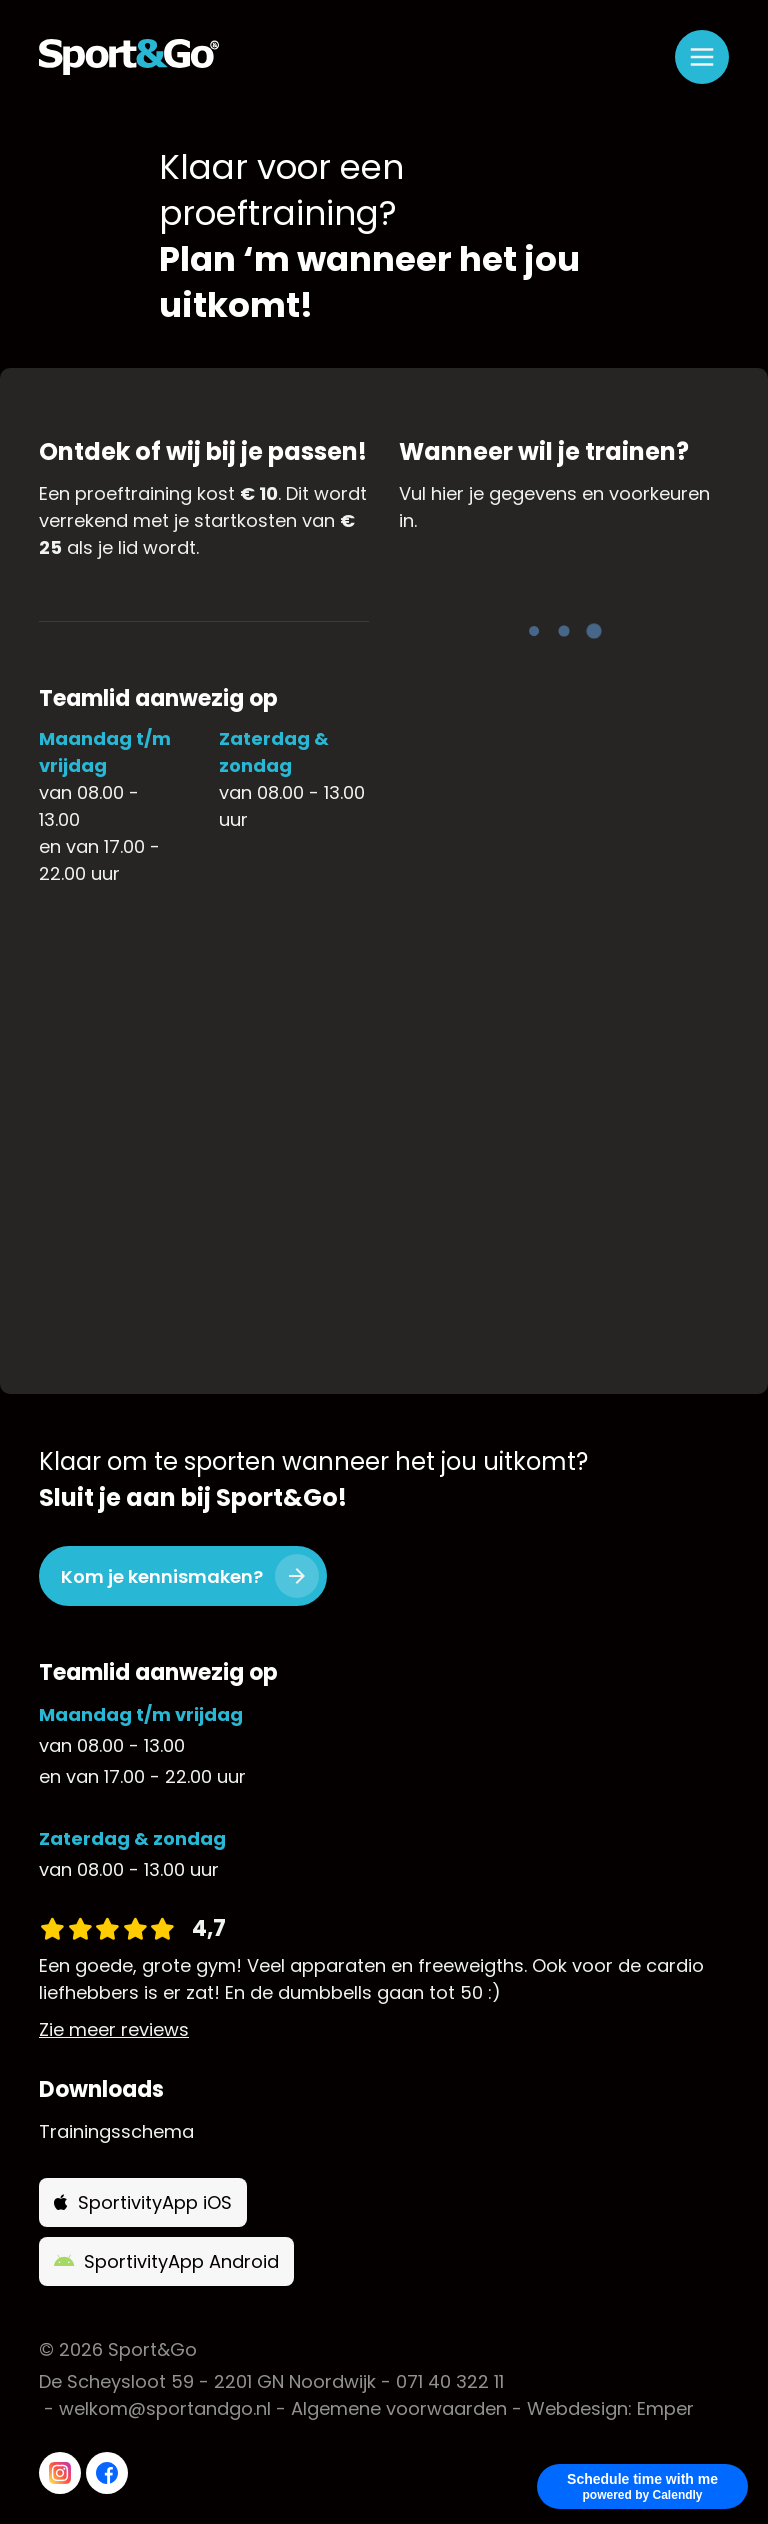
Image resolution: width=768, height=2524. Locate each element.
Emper (665, 2408)
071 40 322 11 (450, 2381)
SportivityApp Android (166, 2261)
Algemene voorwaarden (399, 2408)
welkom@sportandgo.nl (165, 2408)
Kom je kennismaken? (162, 1576)
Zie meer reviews (114, 2029)
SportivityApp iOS (143, 2202)
